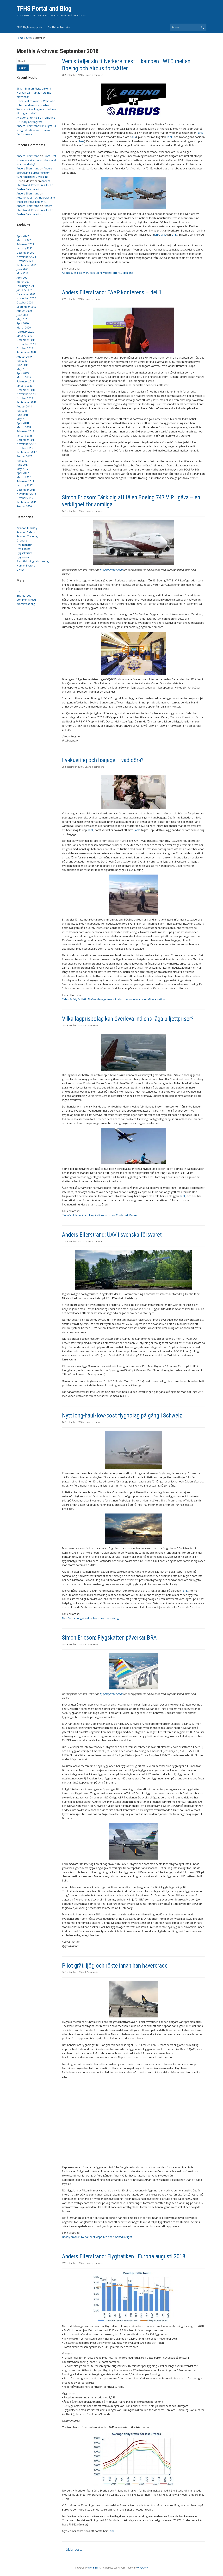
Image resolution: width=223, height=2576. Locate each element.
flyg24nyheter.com (111, 570)
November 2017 (26, 444)
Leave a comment (94, 75)
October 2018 (25, 398)
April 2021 (23, 277)
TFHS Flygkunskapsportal (29, 27)
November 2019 (26, 344)
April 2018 (23, 423)
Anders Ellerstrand (28, 156)
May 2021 (22, 273)
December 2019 (26, 340)
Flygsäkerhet (24, 553)
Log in (20, 591)
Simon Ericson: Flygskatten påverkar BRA (109, 1637)
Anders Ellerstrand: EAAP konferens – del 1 (112, 292)
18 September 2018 (72, 1972)
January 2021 (24, 290)
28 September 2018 (72, 75)
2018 (28, 37)
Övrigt (20, 569)
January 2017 (24, 485)
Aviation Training (27, 536)
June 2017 (23, 464)
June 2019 (23, 365)
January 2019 (24, 385)
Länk (111, 2531)
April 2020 (23, 323)
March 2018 (24, 427)
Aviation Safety (26, 532)
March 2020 (24, 327)
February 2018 (25, 431)
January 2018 (24, 435)
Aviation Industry (27, 528)
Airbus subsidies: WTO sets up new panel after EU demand (97, 273)
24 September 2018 (72, 1025)
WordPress (94, 2567)
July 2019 (22, 360)
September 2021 (27, 265)
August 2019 (24, 356)
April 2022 (23, 236)
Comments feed (26, 599)
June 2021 (23, 269)
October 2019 (25, 348)
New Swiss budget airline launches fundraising (90, 1618)
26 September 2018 (72, 511)
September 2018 (27, 402)
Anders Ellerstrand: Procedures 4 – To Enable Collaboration (35, 185)
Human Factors (26, 565)
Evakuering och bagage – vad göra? (102, 760)
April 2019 (23, 373)
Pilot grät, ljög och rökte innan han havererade (114, 1965)
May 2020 (22, 319)
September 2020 (27, 307)
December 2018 (26, 390)
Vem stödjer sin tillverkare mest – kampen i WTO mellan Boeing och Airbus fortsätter (126, 65)
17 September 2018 (72, 2263)
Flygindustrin (24, 545)
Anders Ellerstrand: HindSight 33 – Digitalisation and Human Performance (36, 130)
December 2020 (26, 294)
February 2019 (25, 381)
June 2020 (23, 315)
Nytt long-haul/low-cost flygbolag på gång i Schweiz (122, 1415)
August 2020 (24, 311)
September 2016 (27, 502)
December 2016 (26, 489)
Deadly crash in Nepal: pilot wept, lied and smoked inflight (97, 2237)
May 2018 (22, 419)
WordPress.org (26, 604)
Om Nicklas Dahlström (59, 27)
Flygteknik (23, 557)
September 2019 (27, 352)
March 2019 (24, 377)
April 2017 (23, 473)
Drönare (22, 540)
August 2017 (24, 456)
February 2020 (25, 331)
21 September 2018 (72, 1241)
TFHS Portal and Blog (44, 8)
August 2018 (24, 406)
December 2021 (26, 252)
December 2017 (26, 440)
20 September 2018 (72, 1422)
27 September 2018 (72, 299)
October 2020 (25, 302)
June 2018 (23, 415)
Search (202, 27)
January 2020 (24, 336)
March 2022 (24, 240)
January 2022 (24, 248)
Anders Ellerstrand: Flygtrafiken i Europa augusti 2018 (123, 2256)
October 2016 (25, 498)
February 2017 (25, 481)
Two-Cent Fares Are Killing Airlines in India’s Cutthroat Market (100, 1215)
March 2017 (24, 477)
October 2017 (25, 448)
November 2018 (26, 394)
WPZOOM (142, 2567)
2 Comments (91, 1025)
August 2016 (24, 506)
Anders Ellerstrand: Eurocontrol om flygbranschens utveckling (34, 173)
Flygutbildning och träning (33, 561)
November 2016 (26, 494)
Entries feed (24, 595)
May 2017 (22, 469)
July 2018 (22, 410)
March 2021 (24, 281)
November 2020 (26, 298)
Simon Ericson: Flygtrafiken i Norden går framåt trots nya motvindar (34, 93)
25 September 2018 (72, 766)
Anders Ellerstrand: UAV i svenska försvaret (112, 1234)
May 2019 (22, 369)
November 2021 (26, 257)
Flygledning (24, 549)
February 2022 (25, 244)
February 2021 (25, 286)
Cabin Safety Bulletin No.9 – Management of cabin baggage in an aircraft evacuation (113, 999)
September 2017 (27, 452)
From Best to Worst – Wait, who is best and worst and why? (36, 160)
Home (20, 37)
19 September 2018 (72, 1644)
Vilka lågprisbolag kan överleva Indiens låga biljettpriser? (127, 1018)
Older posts (72, 2549)
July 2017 (22, 460)
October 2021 (25, 261)
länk (200, 133)
